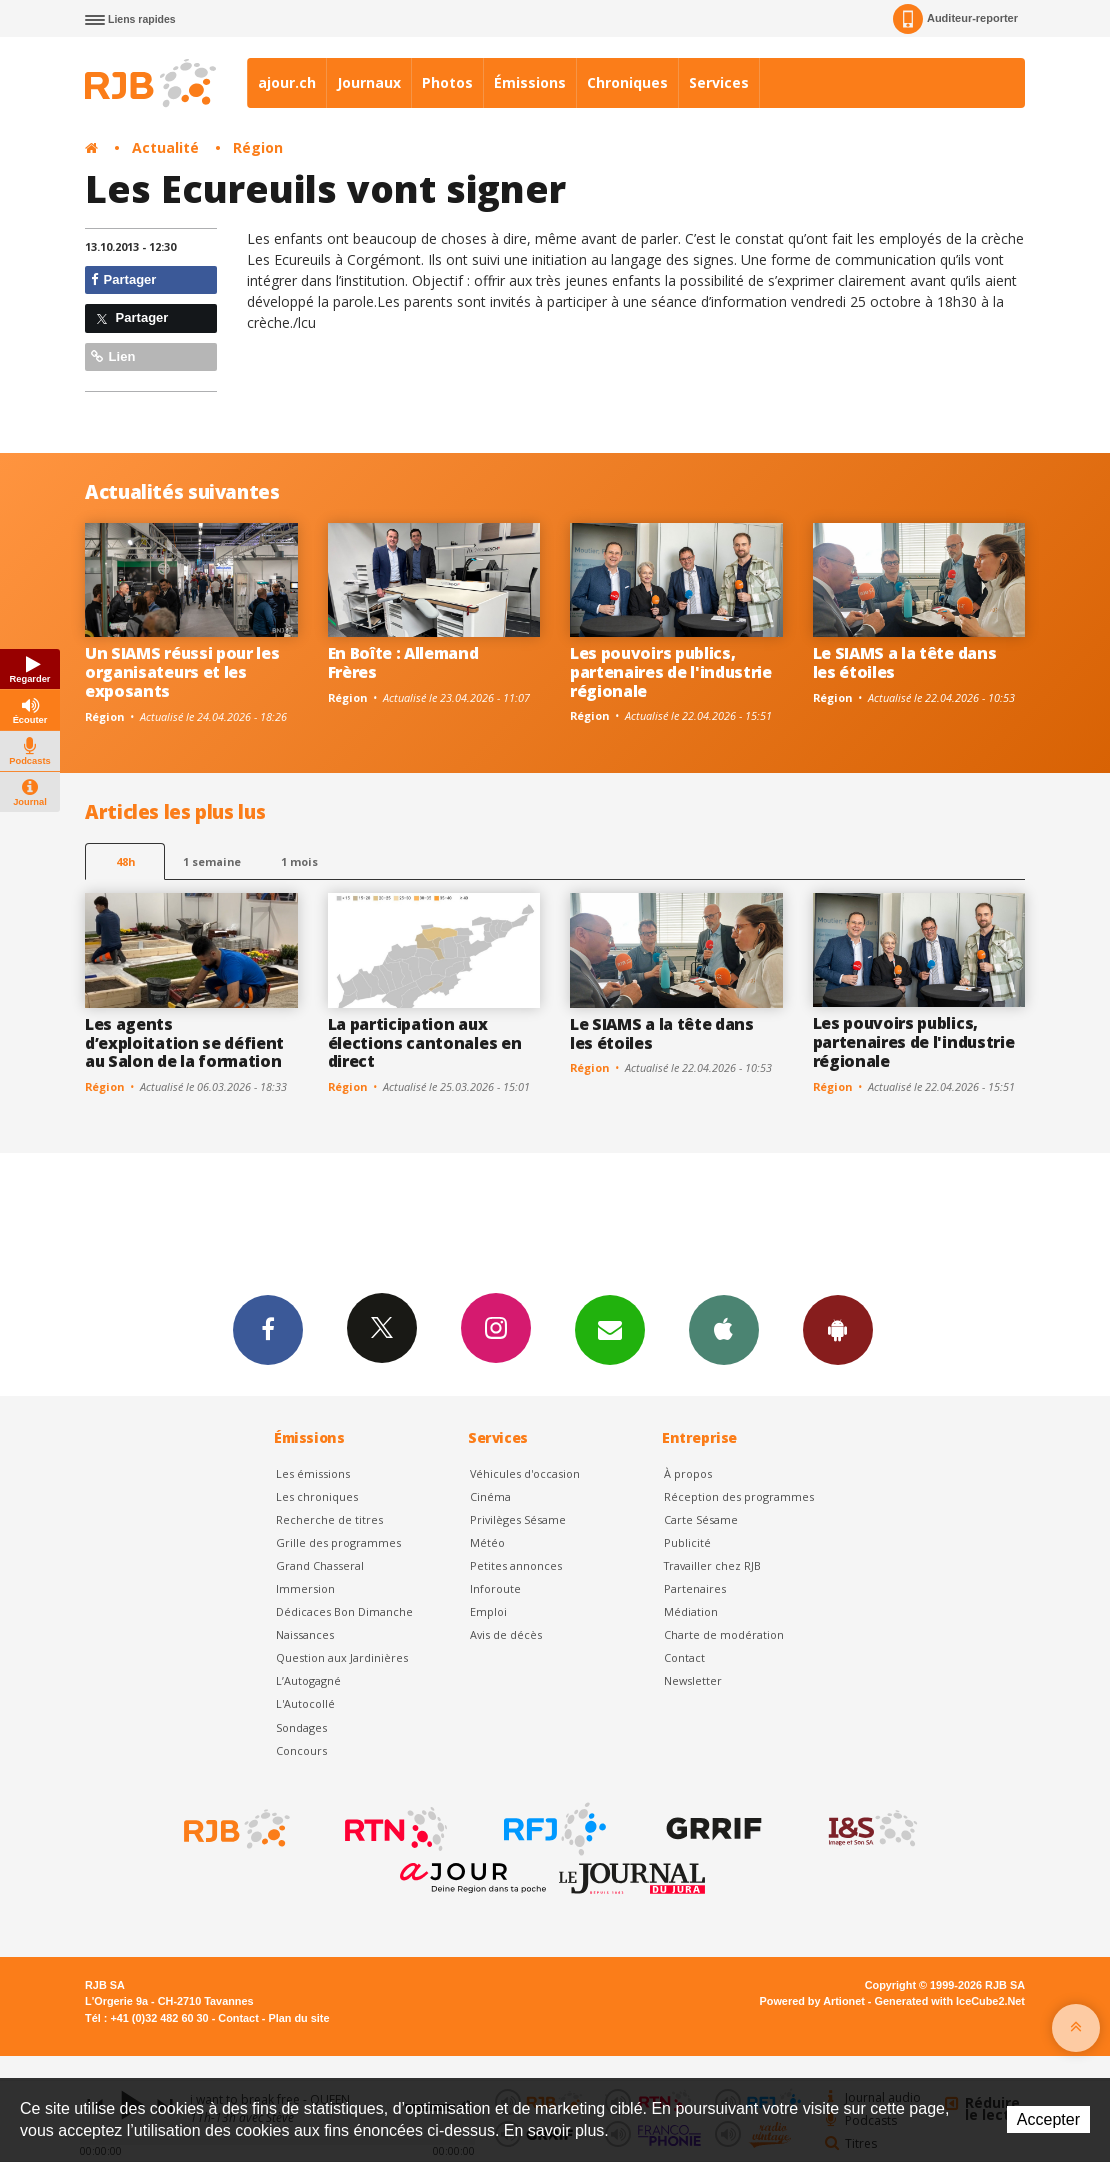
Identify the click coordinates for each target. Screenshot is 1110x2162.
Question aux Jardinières (342, 1657)
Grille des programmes (338, 1542)
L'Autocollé (305, 1703)
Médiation (691, 1611)
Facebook (268, 1329)
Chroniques (627, 82)
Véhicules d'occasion (525, 1473)
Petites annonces (516, 1565)
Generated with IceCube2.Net (950, 2001)
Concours (301, 1750)
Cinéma (490, 1496)
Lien (113, 356)
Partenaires (695, 1588)
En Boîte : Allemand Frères (403, 662)
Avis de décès (506, 1634)
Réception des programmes (739, 1496)
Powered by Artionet (812, 2001)
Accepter (1048, 2119)
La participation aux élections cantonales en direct (425, 1043)
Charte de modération (724, 1634)
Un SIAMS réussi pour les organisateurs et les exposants (182, 672)
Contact (684, 1657)
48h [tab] (125, 861)
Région (258, 147)
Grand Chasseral (320, 1565)
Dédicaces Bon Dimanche (344, 1611)
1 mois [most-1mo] (299, 861)
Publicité (687, 1542)
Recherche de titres (329, 1519)
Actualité (165, 147)
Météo (487, 1542)
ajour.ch (287, 82)
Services (719, 82)
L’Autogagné (308, 1680)
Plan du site (298, 2018)
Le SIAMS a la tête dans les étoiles (905, 662)
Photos (447, 82)
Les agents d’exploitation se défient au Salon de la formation (184, 1043)
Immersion (305, 1588)
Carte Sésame (701, 1519)
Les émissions (313, 1473)
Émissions (530, 82)
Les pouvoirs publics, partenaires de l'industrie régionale (671, 672)
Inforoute (495, 1588)
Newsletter (693, 1680)
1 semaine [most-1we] (212, 861)
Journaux (369, 82)
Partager (123, 279)
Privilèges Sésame (518, 1519)
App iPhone (724, 1329)
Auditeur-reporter (955, 19)
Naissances (305, 1634)
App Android (838, 1329)
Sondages (301, 1727)
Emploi (488, 1611)
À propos (688, 1473)
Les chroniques (317, 1496)
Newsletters (610, 1329)
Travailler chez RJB (712, 1565)
